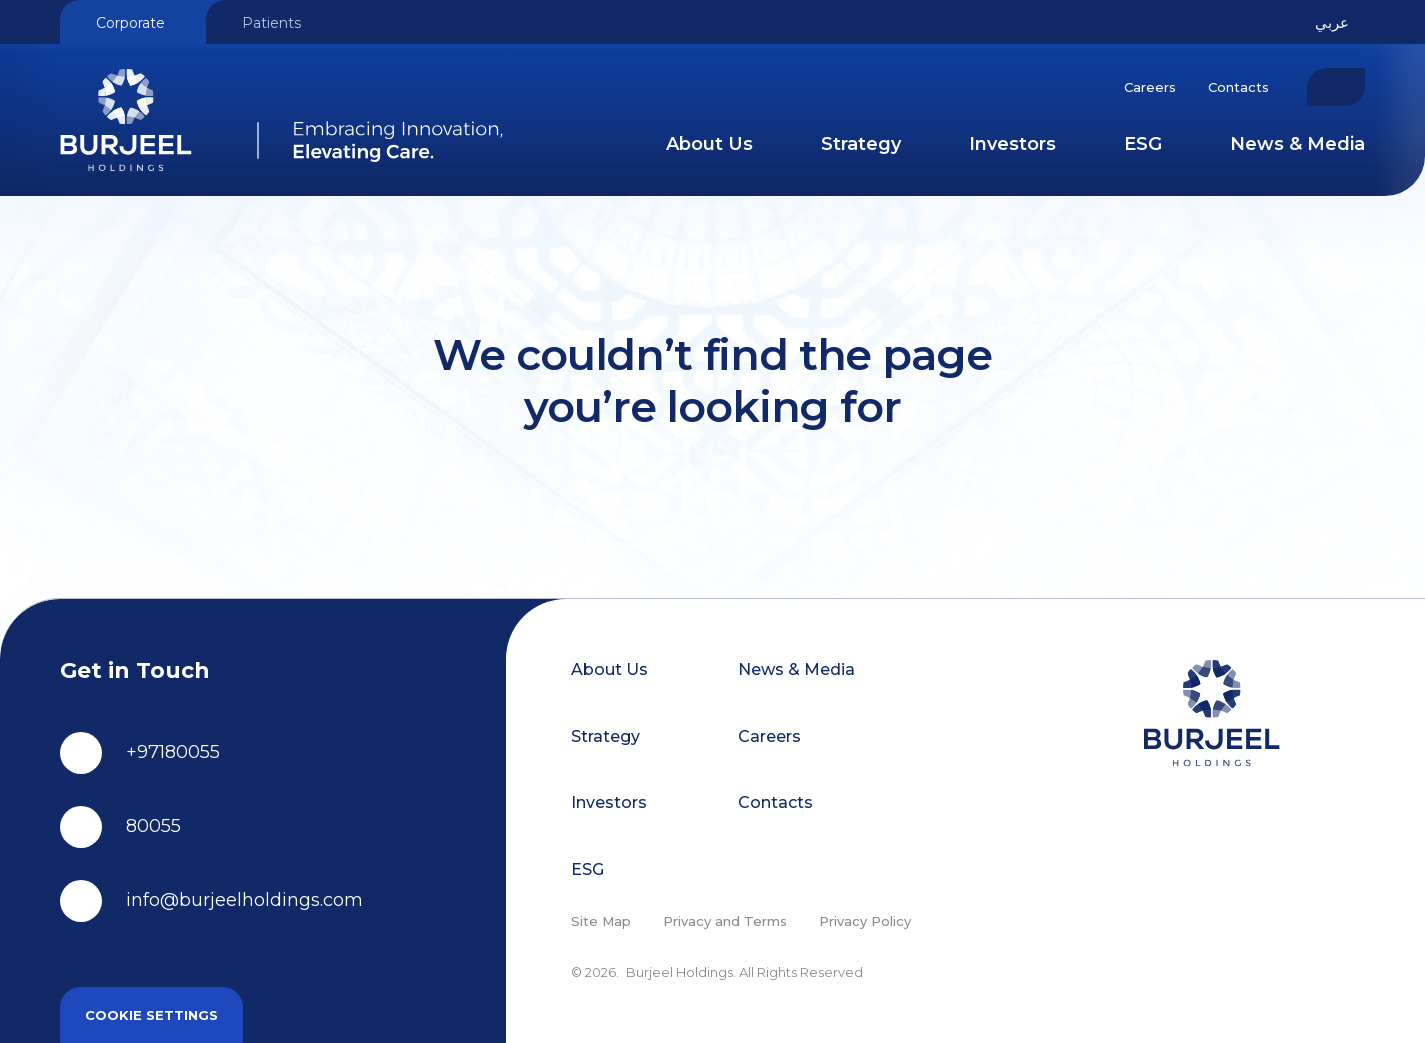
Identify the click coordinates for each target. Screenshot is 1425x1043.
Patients (271, 23)
